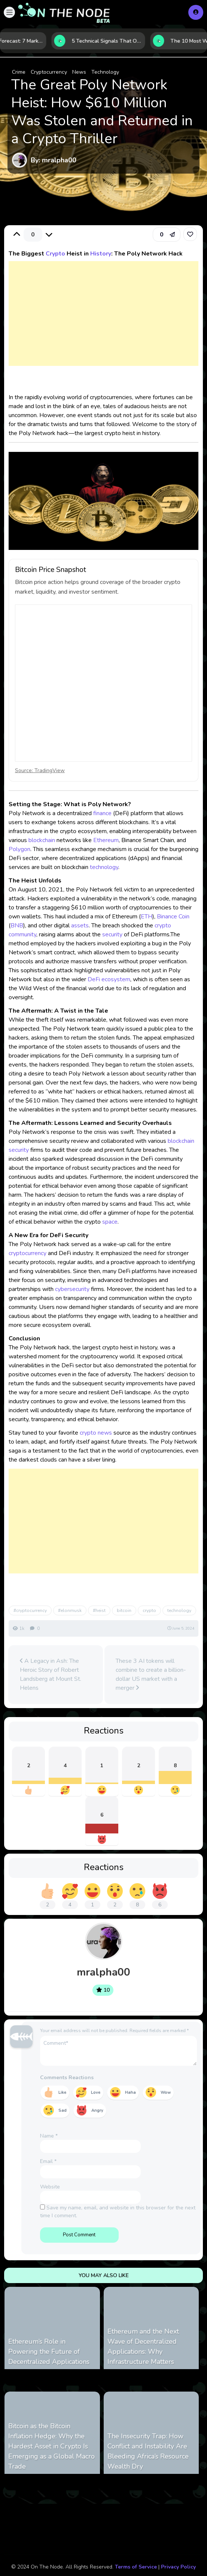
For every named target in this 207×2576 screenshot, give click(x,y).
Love (95, 2092)
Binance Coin (173, 916)
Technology (105, 72)
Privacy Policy (178, 2566)
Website (50, 2186)
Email (48, 2161)
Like (62, 2092)
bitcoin (124, 1610)
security (112, 934)
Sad (62, 2110)
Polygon (19, 849)
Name (49, 2135)
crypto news (96, 1433)
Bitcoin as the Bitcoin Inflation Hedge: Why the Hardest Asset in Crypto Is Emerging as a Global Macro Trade (51, 2446)
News (79, 72)
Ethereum (106, 840)
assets (80, 925)
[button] (9, 12)
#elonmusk (70, 1610)
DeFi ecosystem (109, 979)
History (100, 254)
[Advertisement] (103, 321)
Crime (18, 72)
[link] (190, 234)
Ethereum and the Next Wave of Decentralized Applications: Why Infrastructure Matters (143, 2346)
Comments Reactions (67, 2077)
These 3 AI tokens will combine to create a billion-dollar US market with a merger (151, 1674)
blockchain (41, 840)
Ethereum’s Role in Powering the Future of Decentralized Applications (48, 2351)
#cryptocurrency (30, 1610)
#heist (99, 1610)
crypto (149, 1610)
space (110, 1222)
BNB (16, 925)
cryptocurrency (27, 1253)
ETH (146, 916)
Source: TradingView (40, 770)
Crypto (55, 254)
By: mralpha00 (53, 160)
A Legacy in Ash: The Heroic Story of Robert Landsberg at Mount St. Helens (50, 1674)
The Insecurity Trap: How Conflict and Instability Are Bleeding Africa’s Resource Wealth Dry (148, 2451)
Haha (130, 2092)
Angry (97, 2110)
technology (104, 867)
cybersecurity (72, 1289)
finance (102, 813)
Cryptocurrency (49, 72)
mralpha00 (103, 1972)
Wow (166, 2092)
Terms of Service (136, 2566)
